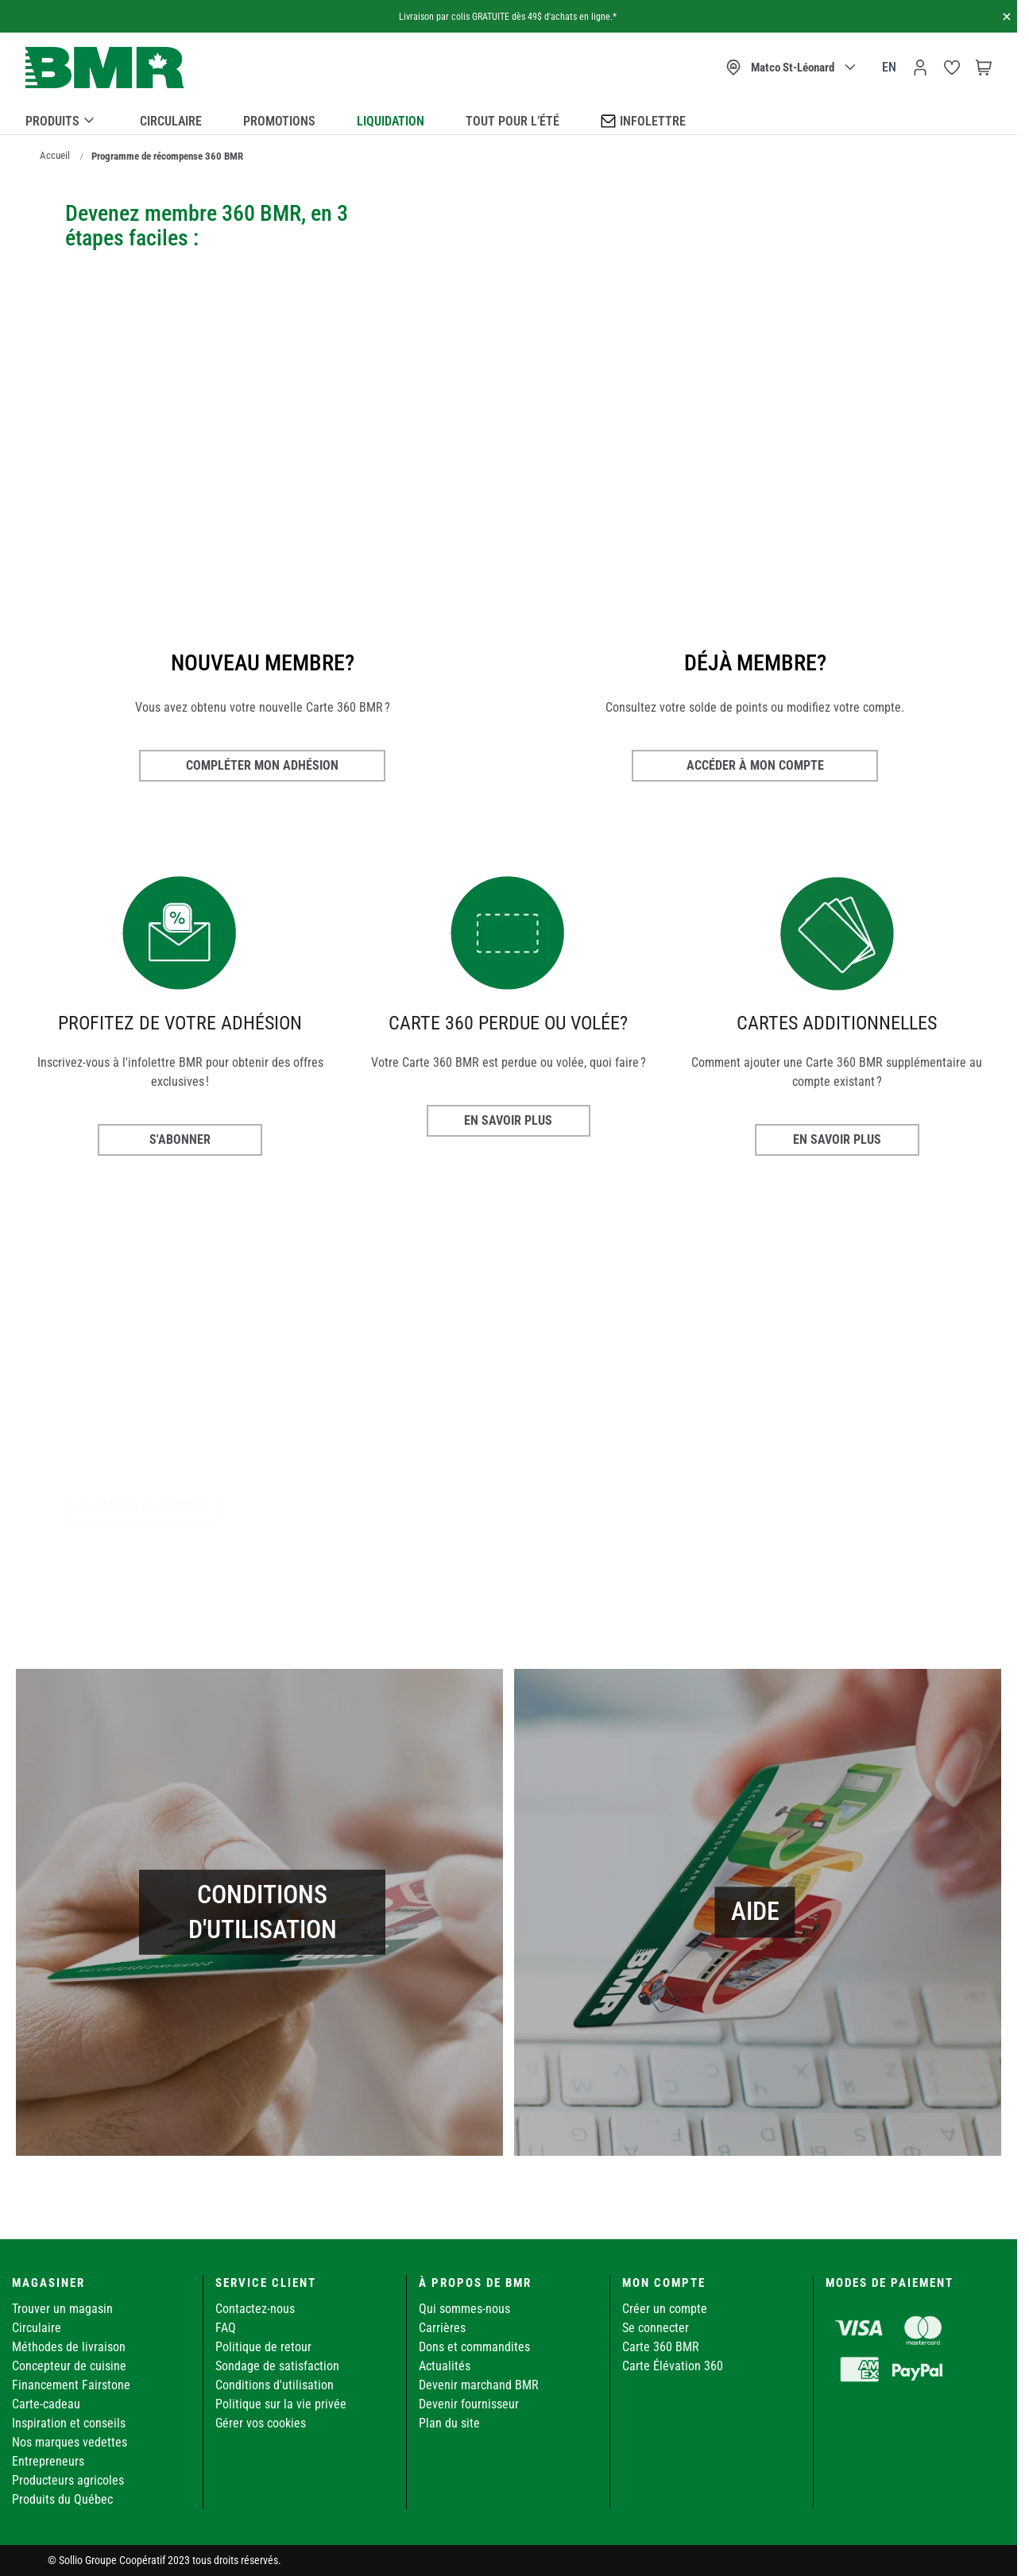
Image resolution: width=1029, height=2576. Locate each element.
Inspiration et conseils (69, 2423)
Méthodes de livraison (69, 2346)
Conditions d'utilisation (274, 2385)
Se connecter (655, 2327)
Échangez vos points (142, 1505)
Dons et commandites (474, 2346)
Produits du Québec (62, 2499)
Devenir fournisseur (469, 2404)
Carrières (442, 2327)
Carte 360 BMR (660, 2346)
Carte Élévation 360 (672, 2365)
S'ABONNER (180, 1139)
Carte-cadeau (46, 2404)
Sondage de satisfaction (277, 2365)
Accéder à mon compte (755, 765)
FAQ (225, 2327)
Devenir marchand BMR (479, 2385)
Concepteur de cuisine (69, 2365)
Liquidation (390, 121)
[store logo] (104, 68)
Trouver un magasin (62, 2308)
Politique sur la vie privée (280, 2404)
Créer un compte (664, 2308)
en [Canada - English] (889, 67)
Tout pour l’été (512, 121)
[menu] (508, 118)
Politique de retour (263, 2346)
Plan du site (449, 2423)
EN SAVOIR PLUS (508, 1120)
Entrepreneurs (48, 2461)
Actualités (444, 2365)
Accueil (55, 155)
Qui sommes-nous (464, 2308)
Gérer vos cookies (260, 2423)
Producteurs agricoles (68, 2480)
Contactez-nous (255, 2308)
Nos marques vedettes (69, 2442)
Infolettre (643, 120)
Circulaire (171, 121)
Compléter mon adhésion (262, 765)
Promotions (279, 121)
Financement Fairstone (71, 2385)
